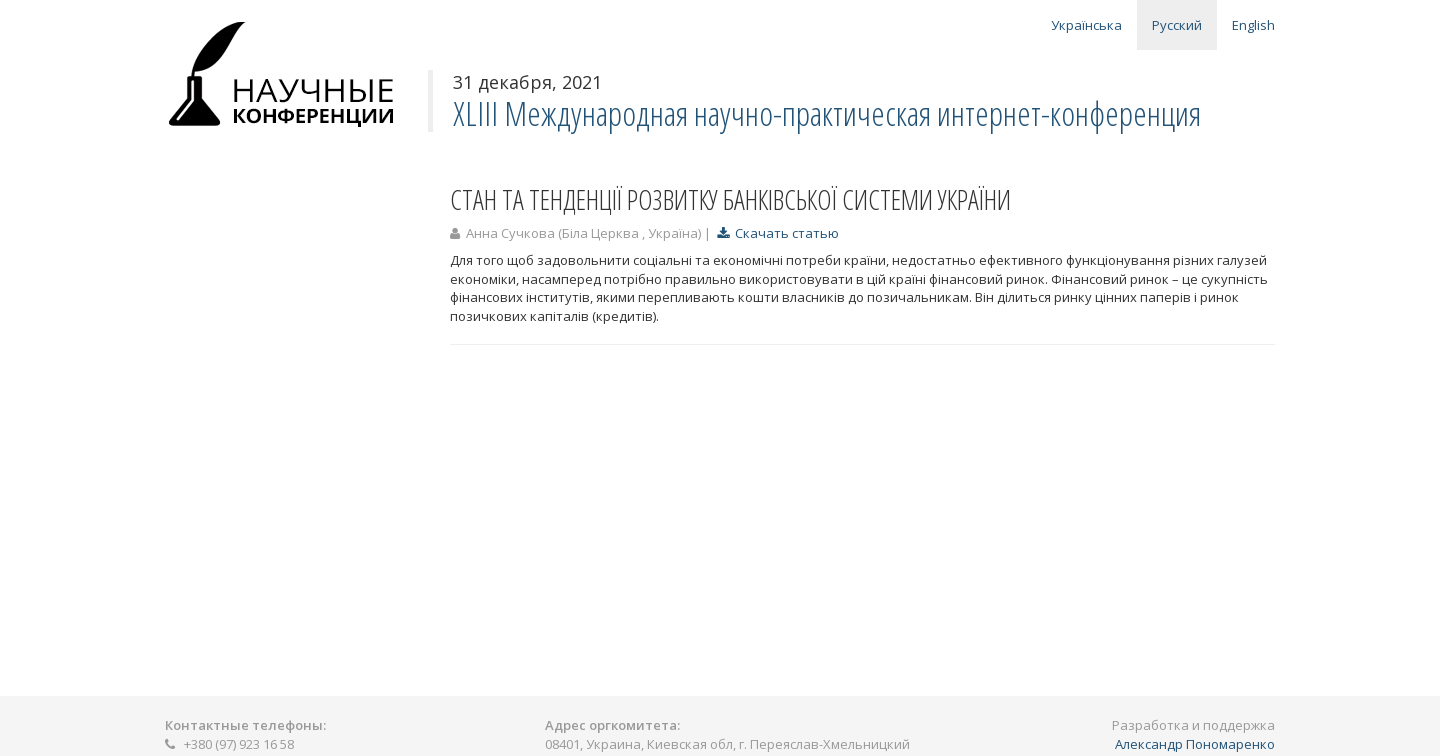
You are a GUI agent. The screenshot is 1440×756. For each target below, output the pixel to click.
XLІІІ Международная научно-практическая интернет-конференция (827, 113)
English (1253, 25)
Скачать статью (778, 233)
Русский (1177, 25)
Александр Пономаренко (1195, 744)
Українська (1086, 25)
